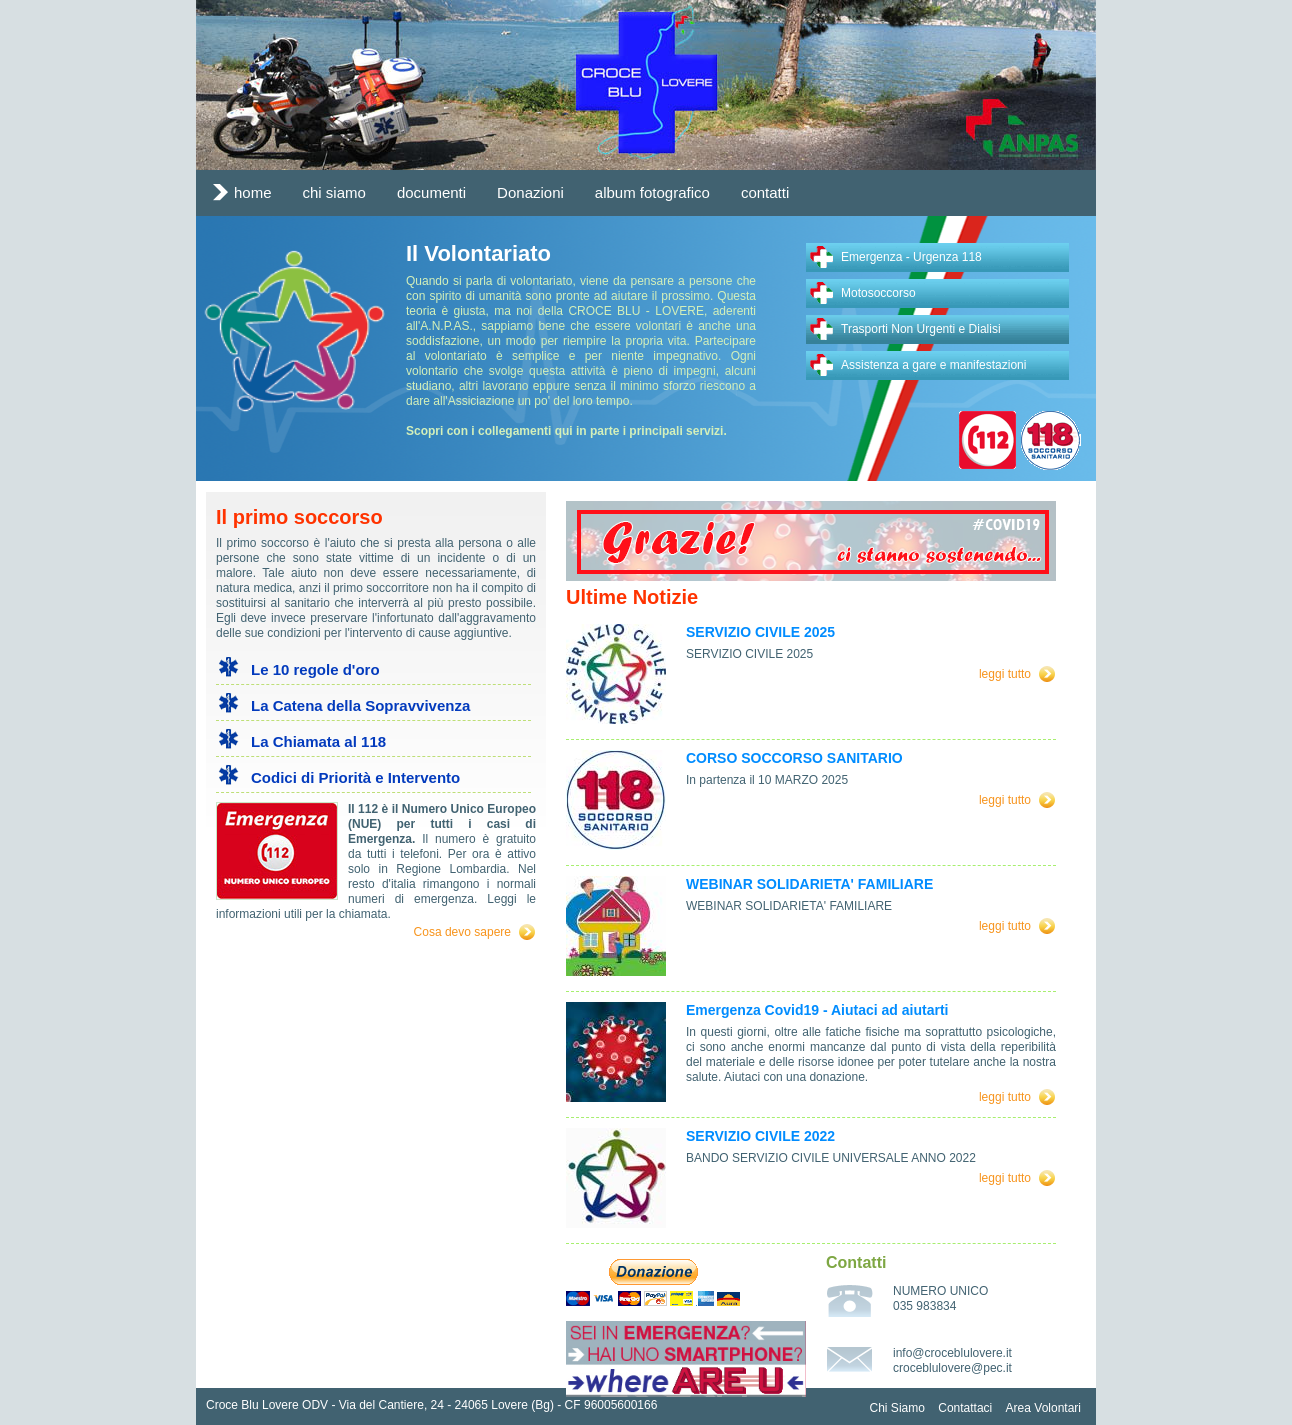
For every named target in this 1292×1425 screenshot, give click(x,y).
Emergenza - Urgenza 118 (911, 257)
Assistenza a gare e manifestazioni (933, 365)
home (253, 192)
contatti (765, 192)
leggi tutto (1005, 674)
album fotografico (652, 192)
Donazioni (530, 192)
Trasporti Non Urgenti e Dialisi (921, 329)
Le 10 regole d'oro (315, 669)
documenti (431, 192)
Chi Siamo (897, 1408)
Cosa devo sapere (462, 932)
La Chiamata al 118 (318, 741)
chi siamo (334, 192)
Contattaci (965, 1408)
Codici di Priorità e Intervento (355, 777)
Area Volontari (1043, 1408)
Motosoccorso (878, 293)
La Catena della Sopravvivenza (360, 705)
